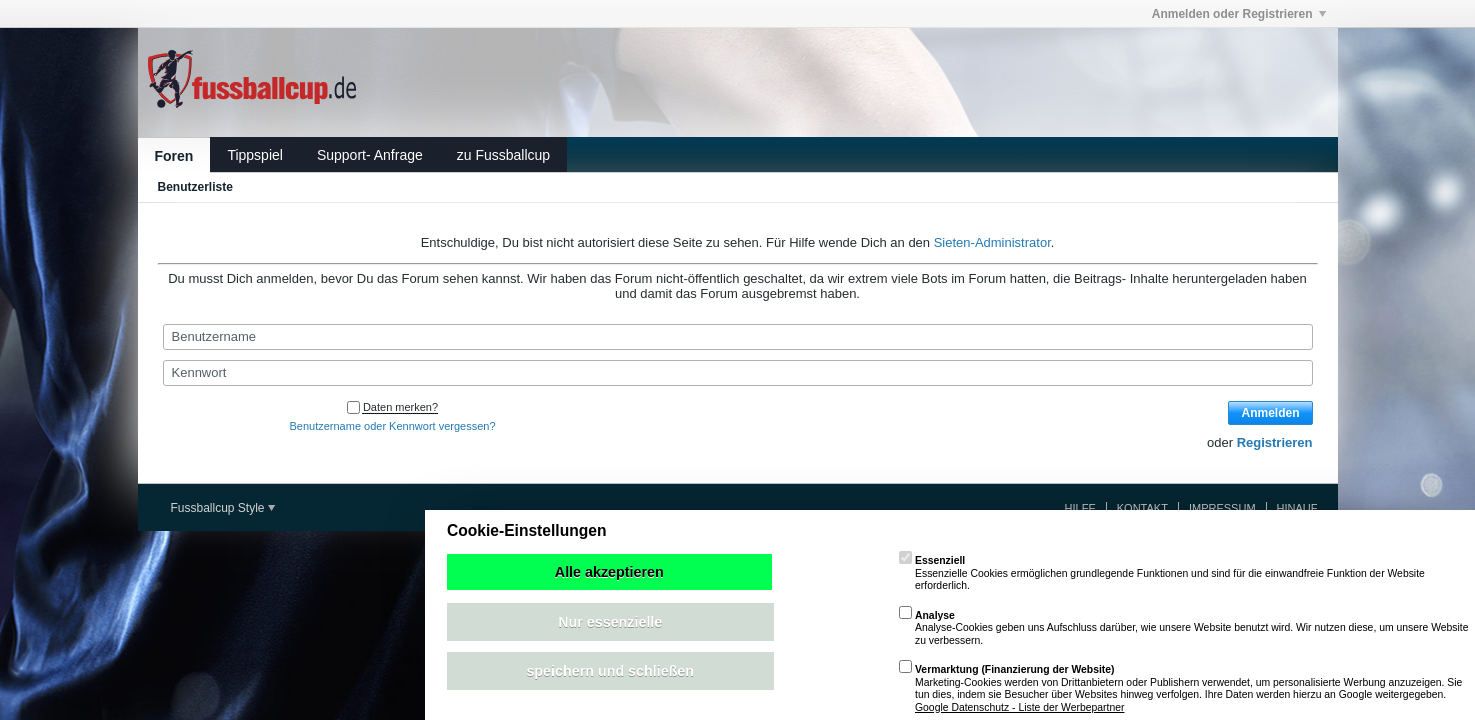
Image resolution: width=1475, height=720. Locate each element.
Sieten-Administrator (992, 242)
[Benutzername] (738, 337)
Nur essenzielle (610, 622)
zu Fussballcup (503, 155)
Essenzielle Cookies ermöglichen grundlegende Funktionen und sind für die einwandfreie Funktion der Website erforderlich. (1162, 573)
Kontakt (1142, 508)
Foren (174, 156)
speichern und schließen (610, 671)
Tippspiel (255, 155)
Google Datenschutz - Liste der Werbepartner (1019, 707)
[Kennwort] (738, 373)
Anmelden (1270, 413)
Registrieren (1275, 442)
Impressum (1222, 508)
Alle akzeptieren (609, 572)
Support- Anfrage (370, 155)
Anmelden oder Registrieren (1239, 14)
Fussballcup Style (223, 508)
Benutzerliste (195, 187)
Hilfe (1080, 508)
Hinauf (1297, 508)
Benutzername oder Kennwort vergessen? (392, 426)
